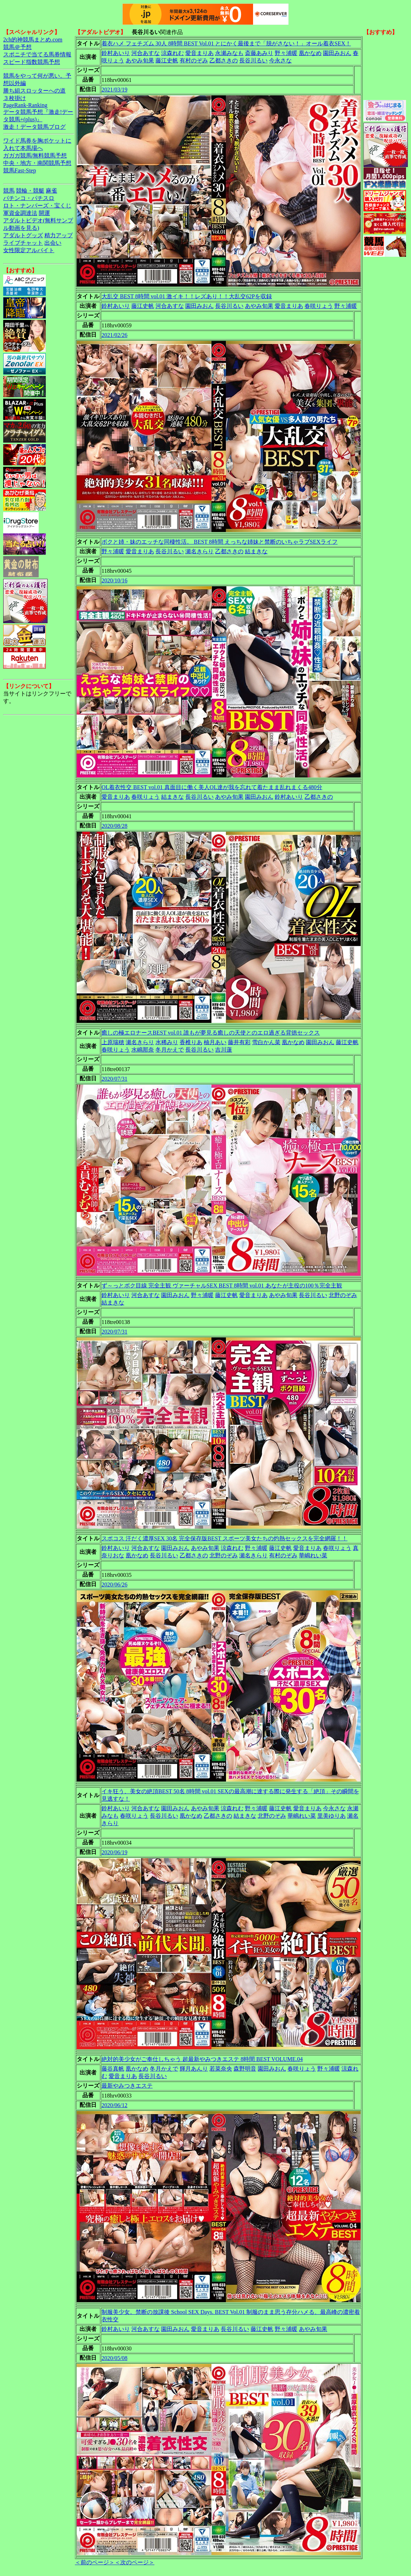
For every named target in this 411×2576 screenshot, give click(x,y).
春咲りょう (319, 306)
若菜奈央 (220, 2069)
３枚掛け (14, 98)
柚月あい (215, 1042)
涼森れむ (172, 53)
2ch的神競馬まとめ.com (32, 40)
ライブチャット (23, 243)
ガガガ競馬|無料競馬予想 (35, 156)
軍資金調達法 (20, 213)
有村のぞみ (194, 60)
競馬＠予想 (17, 47)
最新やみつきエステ (127, 2086)
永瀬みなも (229, 53)
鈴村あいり (116, 53)
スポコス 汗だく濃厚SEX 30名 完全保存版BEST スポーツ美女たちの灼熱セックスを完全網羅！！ (224, 1538)
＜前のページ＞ (95, 2562)
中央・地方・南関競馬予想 (37, 163)
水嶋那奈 (142, 1050)
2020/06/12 (114, 2105)
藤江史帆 (166, 60)
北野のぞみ (343, 1295)
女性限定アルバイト (28, 250)
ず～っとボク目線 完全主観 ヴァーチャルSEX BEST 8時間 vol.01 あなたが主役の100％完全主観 (222, 1286)
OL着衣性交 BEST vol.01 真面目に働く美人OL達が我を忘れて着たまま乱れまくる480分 (212, 787)
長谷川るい (253, 60)
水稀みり (166, 1042)
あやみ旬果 (140, 60)
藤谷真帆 (113, 2069)
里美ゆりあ (331, 1816)
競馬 (9, 191)
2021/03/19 (114, 90)
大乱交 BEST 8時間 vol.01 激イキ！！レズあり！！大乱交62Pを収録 (187, 296)
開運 (44, 213)
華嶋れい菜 (313, 1555)
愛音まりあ (199, 53)
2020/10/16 (114, 580)
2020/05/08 (114, 2358)
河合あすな (145, 53)
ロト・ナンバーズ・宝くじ (37, 206)
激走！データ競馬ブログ (34, 127)
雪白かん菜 (266, 1042)
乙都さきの (223, 60)
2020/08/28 (114, 826)
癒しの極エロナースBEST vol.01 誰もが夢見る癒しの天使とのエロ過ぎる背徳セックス (211, 1033)
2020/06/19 (114, 1852)
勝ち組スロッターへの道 (34, 91)
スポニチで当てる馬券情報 (37, 54)
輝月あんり (194, 2069)
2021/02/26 (114, 335)
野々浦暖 (286, 53)
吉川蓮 (223, 1050)
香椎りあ (191, 1042)
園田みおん (337, 53)
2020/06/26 (114, 1584)
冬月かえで (169, 1050)
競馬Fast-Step (19, 170)
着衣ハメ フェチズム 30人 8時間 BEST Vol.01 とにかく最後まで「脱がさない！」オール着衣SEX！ (226, 43)
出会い (52, 243)
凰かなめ (310, 53)
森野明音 (245, 2069)
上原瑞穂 (113, 1042)
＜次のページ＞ (134, 2562)
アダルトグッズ (23, 235)
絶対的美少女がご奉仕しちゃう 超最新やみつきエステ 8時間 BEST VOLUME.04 (202, 2059)
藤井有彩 (239, 1042)
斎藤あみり (259, 53)
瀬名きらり (199, 551)
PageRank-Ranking (25, 105)
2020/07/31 (114, 1079)
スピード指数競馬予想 (31, 62)
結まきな (256, 551)
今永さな (280, 60)
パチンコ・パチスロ (28, 198)
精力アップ (58, 235)
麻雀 (51, 191)
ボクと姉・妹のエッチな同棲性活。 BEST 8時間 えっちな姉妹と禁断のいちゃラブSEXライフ (220, 542)
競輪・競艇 (30, 191)
